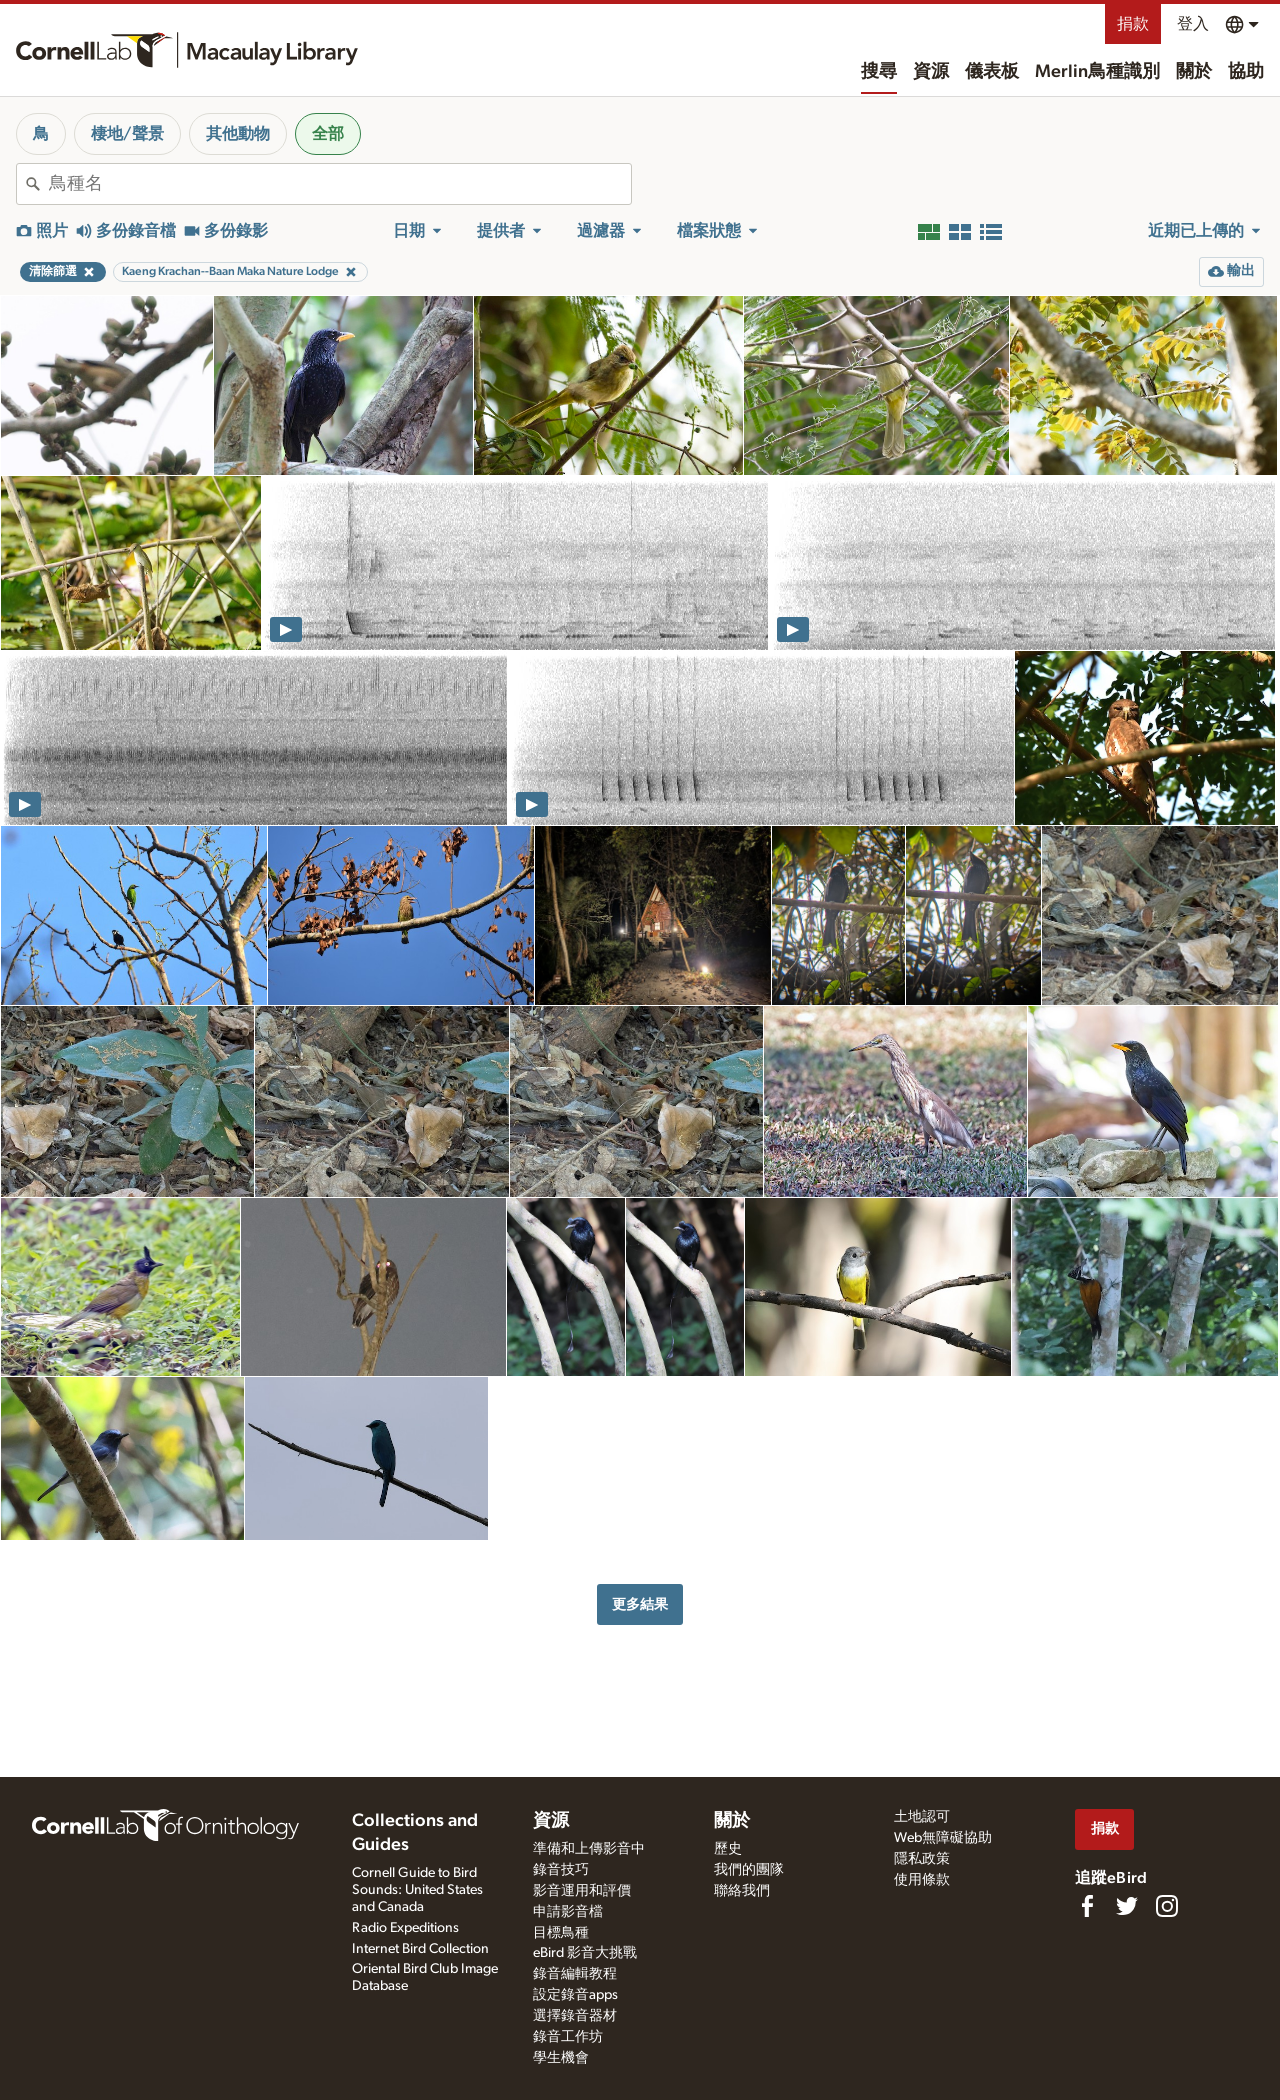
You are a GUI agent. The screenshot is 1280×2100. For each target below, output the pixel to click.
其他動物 (238, 134)
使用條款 (922, 1880)
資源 (931, 72)
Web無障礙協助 (943, 1838)
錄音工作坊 (568, 2037)
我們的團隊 (749, 1870)
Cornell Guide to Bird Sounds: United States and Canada (417, 1890)
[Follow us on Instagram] (1167, 1906)
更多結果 (640, 1604)
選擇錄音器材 (575, 2016)
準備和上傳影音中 (589, 1849)
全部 (328, 134)
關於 (1194, 72)
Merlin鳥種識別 (1097, 72)
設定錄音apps (575, 1995)
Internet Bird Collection (420, 1949)
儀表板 (992, 72)
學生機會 (561, 2058)
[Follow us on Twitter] (1127, 1906)
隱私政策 (922, 1859)
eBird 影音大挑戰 (585, 1953)
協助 (1246, 72)
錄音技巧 (561, 1870)
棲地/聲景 (127, 134)
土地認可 (922, 1817)
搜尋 (879, 72)
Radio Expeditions (405, 1928)
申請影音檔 (568, 1912)
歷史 (728, 1849)
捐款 (1133, 24)
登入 (1193, 24)
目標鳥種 (561, 1933)
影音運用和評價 (582, 1891)
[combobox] (340, 184)
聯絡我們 (742, 1891)
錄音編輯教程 (575, 1974)
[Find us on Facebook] (1087, 1906)
